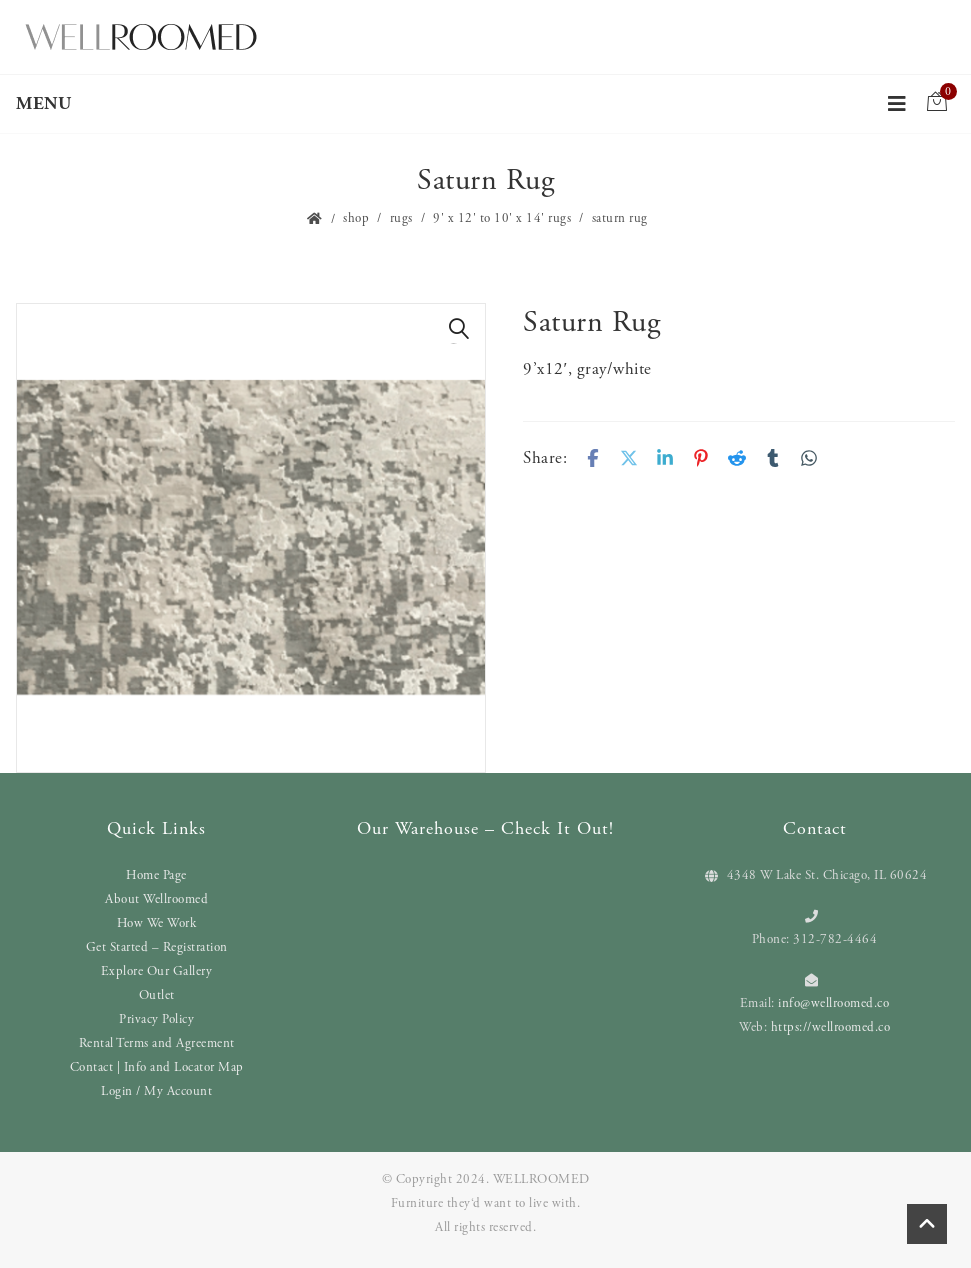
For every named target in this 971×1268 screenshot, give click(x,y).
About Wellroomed (156, 899)
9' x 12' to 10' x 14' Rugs (502, 218)
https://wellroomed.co (831, 1027)
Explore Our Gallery (157, 971)
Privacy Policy (156, 1019)
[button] (460, 329)
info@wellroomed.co (833, 1003)
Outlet (157, 995)
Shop (356, 218)
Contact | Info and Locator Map (157, 1067)
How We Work (157, 923)
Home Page (156, 875)
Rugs (401, 218)
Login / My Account (156, 1091)
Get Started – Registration (157, 947)
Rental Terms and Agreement (157, 1043)
